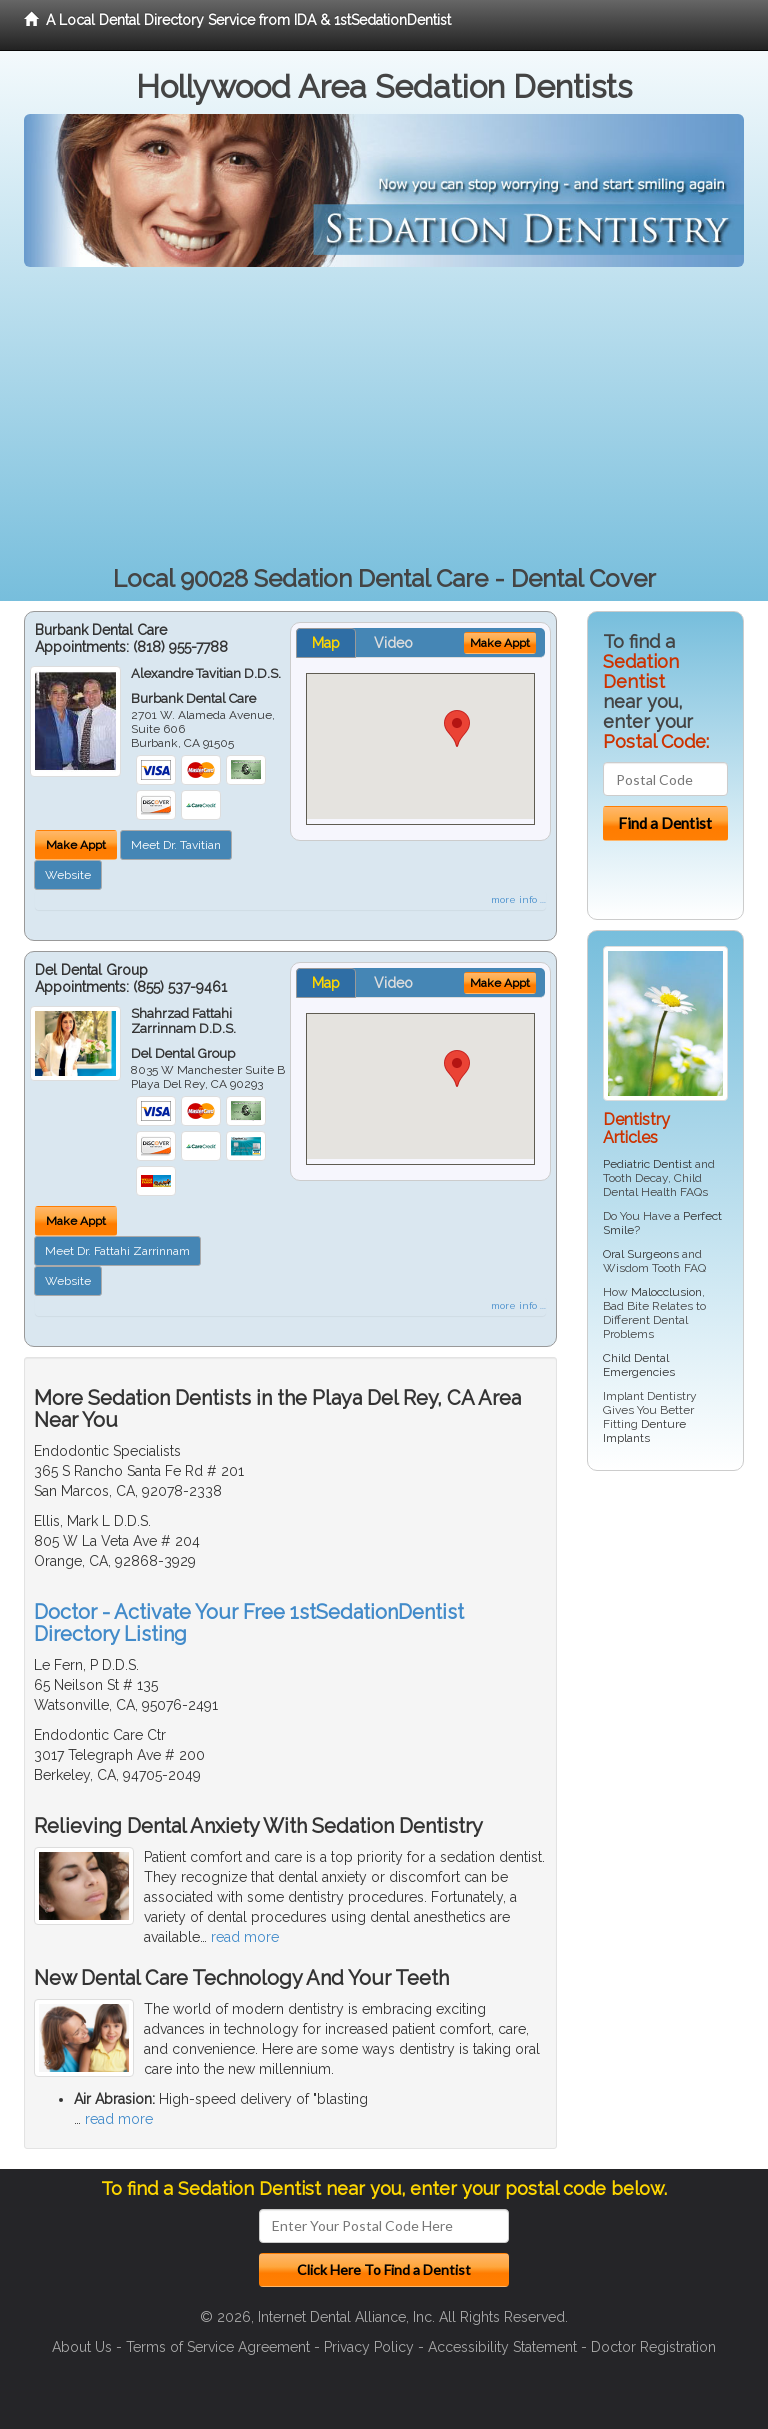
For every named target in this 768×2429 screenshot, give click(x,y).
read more (245, 1937)
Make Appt (76, 845)
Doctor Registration (653, 2347)
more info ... (518, 899)
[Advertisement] (384, 417)
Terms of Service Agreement (218, 2347)
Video (393, 643)
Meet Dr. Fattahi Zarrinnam (117, 1251)
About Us (82, 2347)
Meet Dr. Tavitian (176, 845)
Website (68, 875)
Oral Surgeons (641, 1254)
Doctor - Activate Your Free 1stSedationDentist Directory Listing (249, 1623)
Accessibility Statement (502, 2347)
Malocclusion (666, 1292)
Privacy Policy (369, 2347)
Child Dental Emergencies (639, 1365)
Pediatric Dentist (647, 1164)
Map (326, 643)
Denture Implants (644, 1431)
